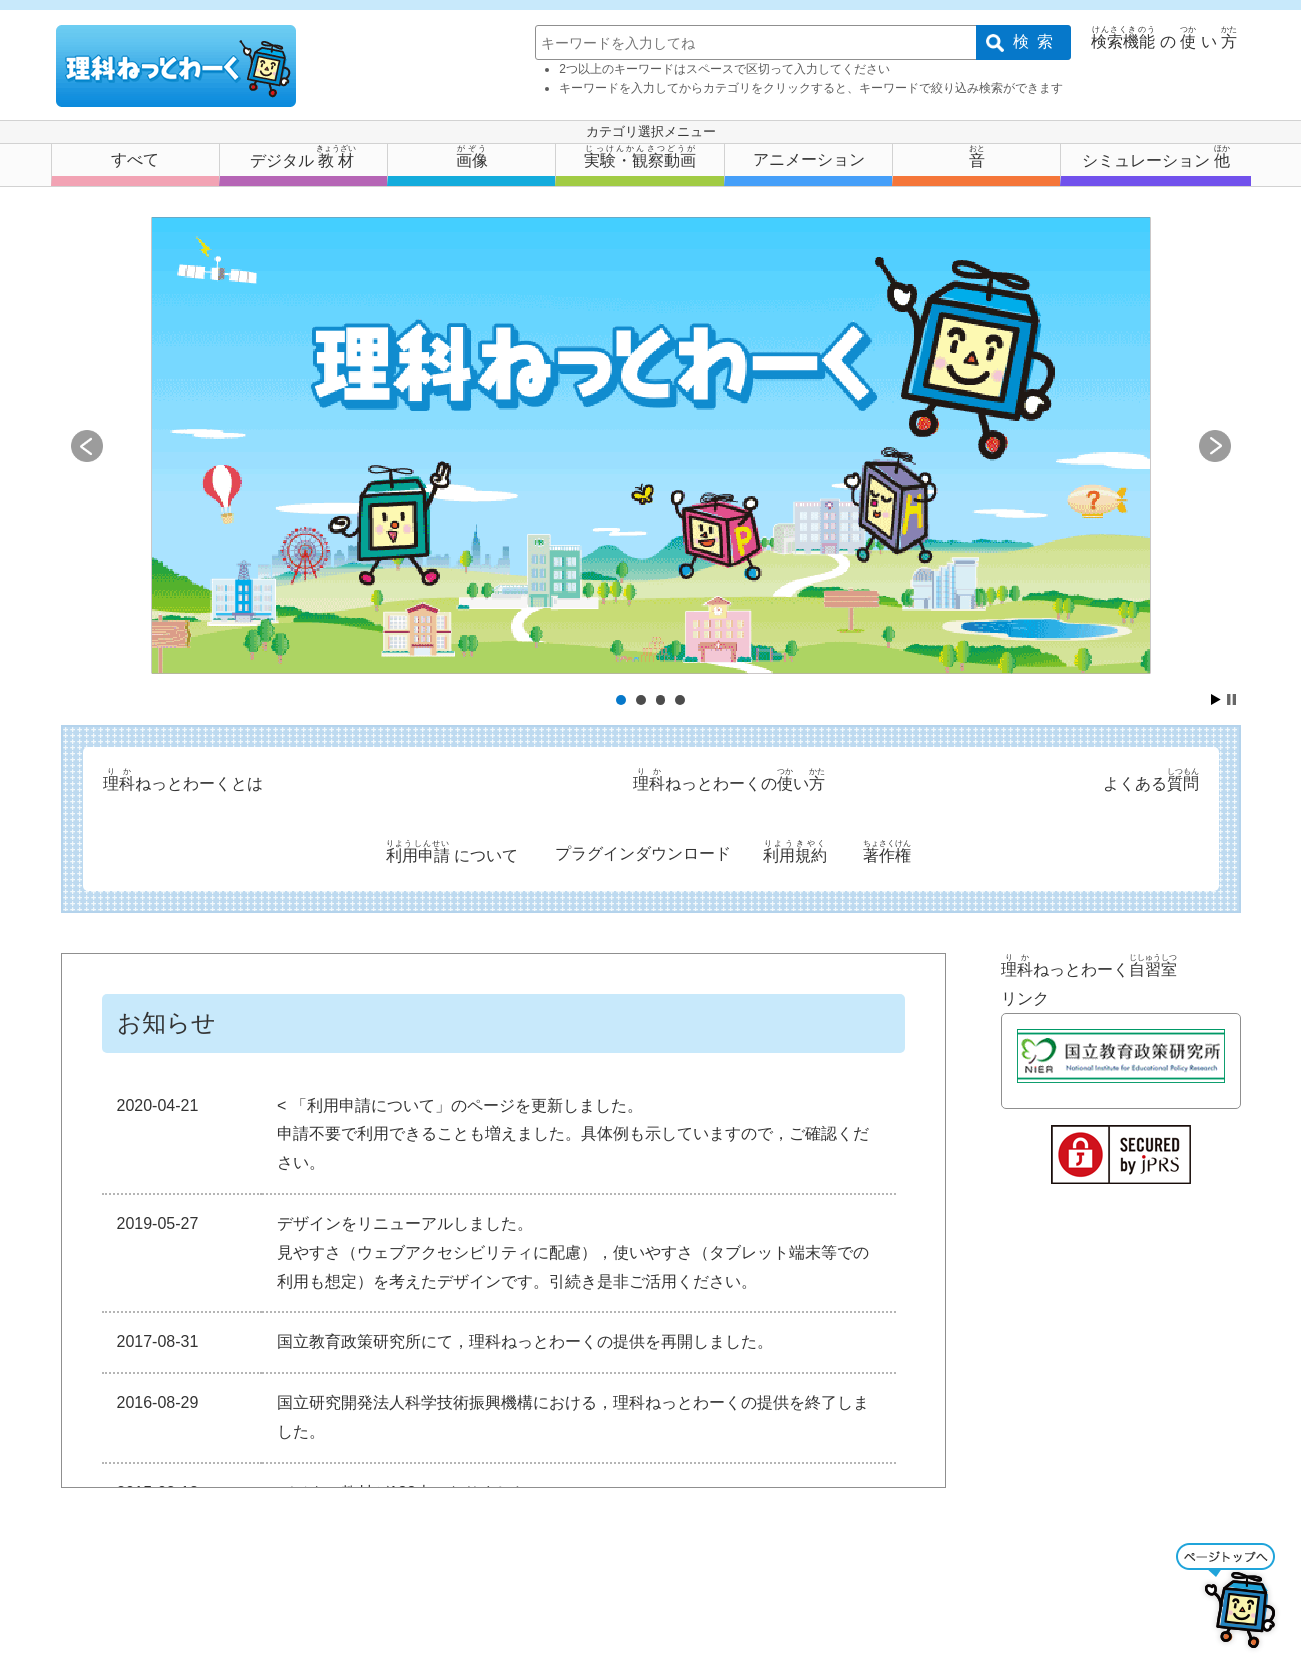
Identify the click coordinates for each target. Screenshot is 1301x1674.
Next (1215, 446)
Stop (1231, 699)
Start (1216, 699)
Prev (87, 446)
